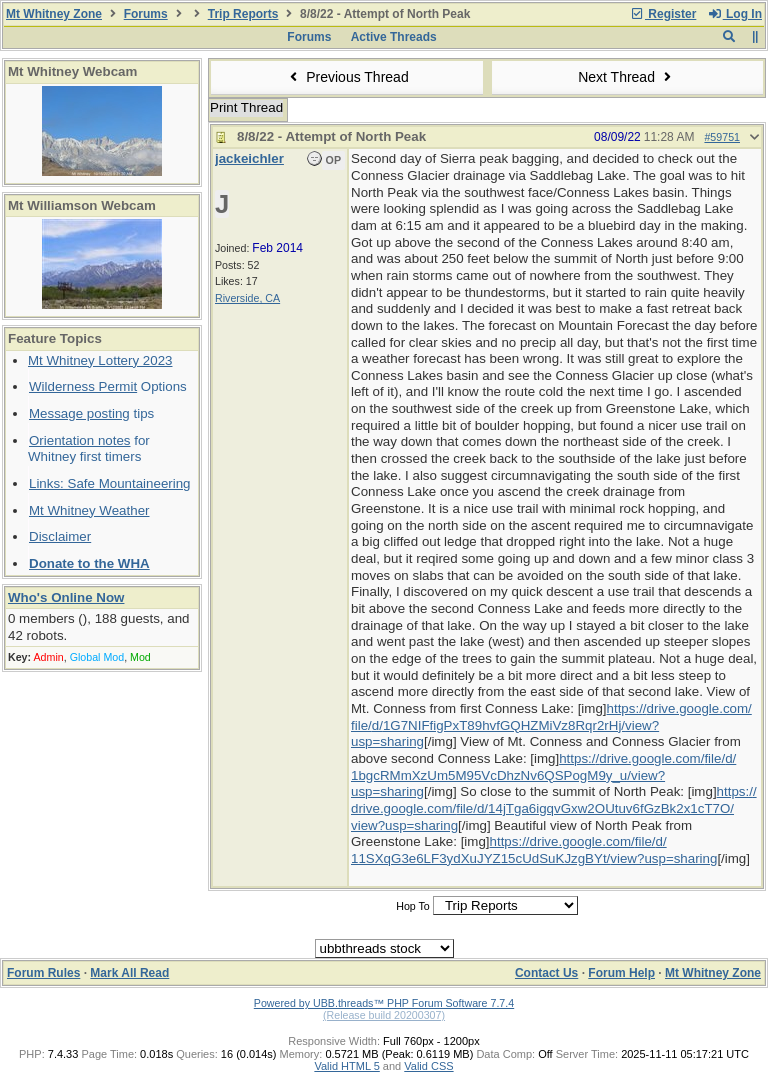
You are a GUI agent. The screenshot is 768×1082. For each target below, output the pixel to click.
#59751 (722, 137)
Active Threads (394, 37)
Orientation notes (80, 440)
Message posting (79, 413)
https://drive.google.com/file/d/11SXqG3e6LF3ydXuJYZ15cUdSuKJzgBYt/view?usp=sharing (534, 850)
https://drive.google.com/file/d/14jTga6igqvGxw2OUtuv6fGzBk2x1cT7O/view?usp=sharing (554, 808)
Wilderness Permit (83, 386)
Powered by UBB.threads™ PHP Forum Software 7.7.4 (384, 1003)
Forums (146, 14)
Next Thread (627, 77)
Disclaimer (60, 536)
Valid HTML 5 (346, 1066)
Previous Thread (347, 77)
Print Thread (246, 107)
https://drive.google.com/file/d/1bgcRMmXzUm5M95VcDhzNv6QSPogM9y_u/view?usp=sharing (543, 775)
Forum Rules (43, 973)
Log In (735, 14)
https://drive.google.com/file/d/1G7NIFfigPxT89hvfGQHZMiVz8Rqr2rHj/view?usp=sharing (551, 725)
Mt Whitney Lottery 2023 (100, 360)
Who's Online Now (66, 597)
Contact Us (546, 973)
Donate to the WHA (89, 563)
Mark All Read (129, 973)
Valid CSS (428, 1066)
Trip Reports (243, 14)
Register (663, 14)
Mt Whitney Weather (89, 510)
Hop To (413, 906)
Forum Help (621, 973)
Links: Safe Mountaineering (110, 483)
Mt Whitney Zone (54, 14)
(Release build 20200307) (384, 1015)
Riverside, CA (247, 298)
